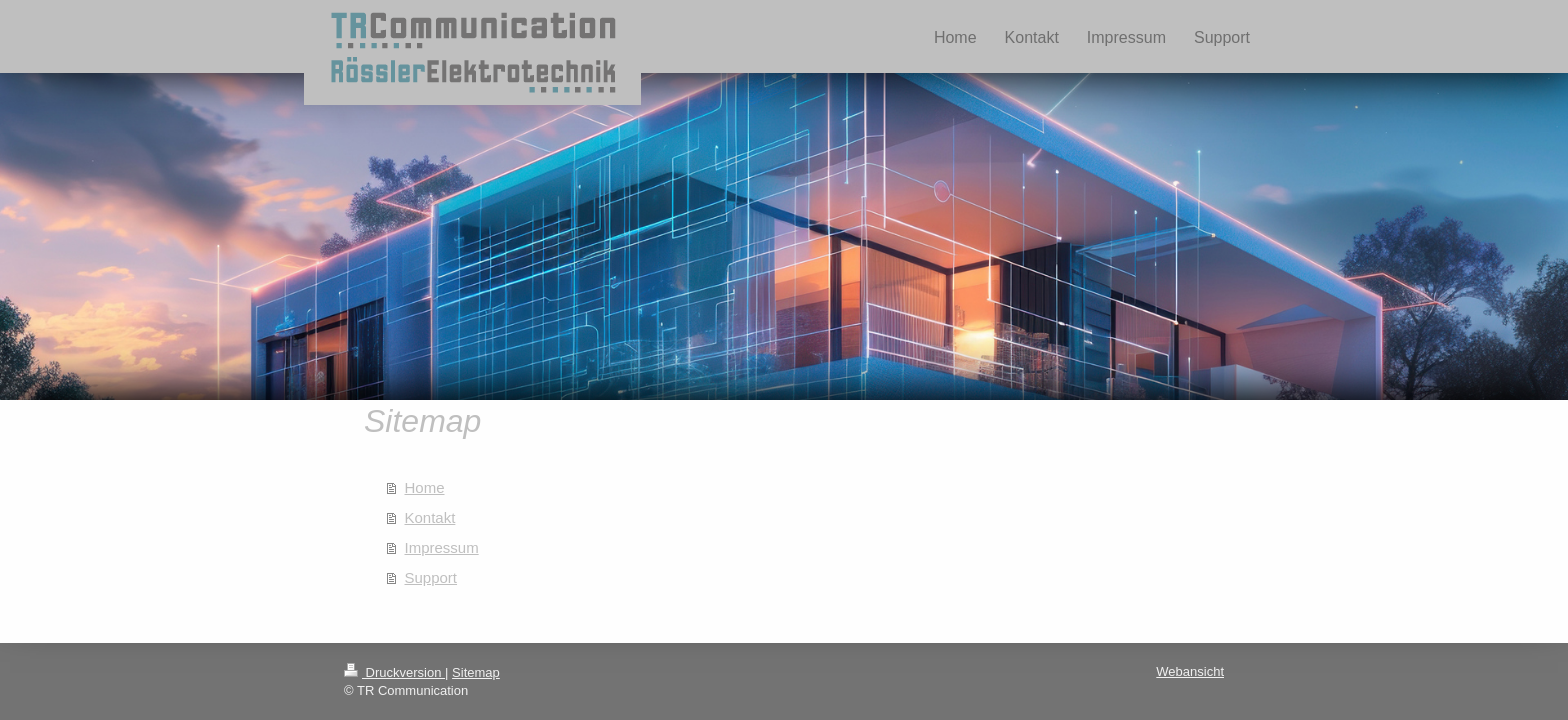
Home (425, 487)
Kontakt (430, 517)
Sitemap (476, 672)
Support (431, 577)
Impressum (442, 547)
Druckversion (394, 672)
